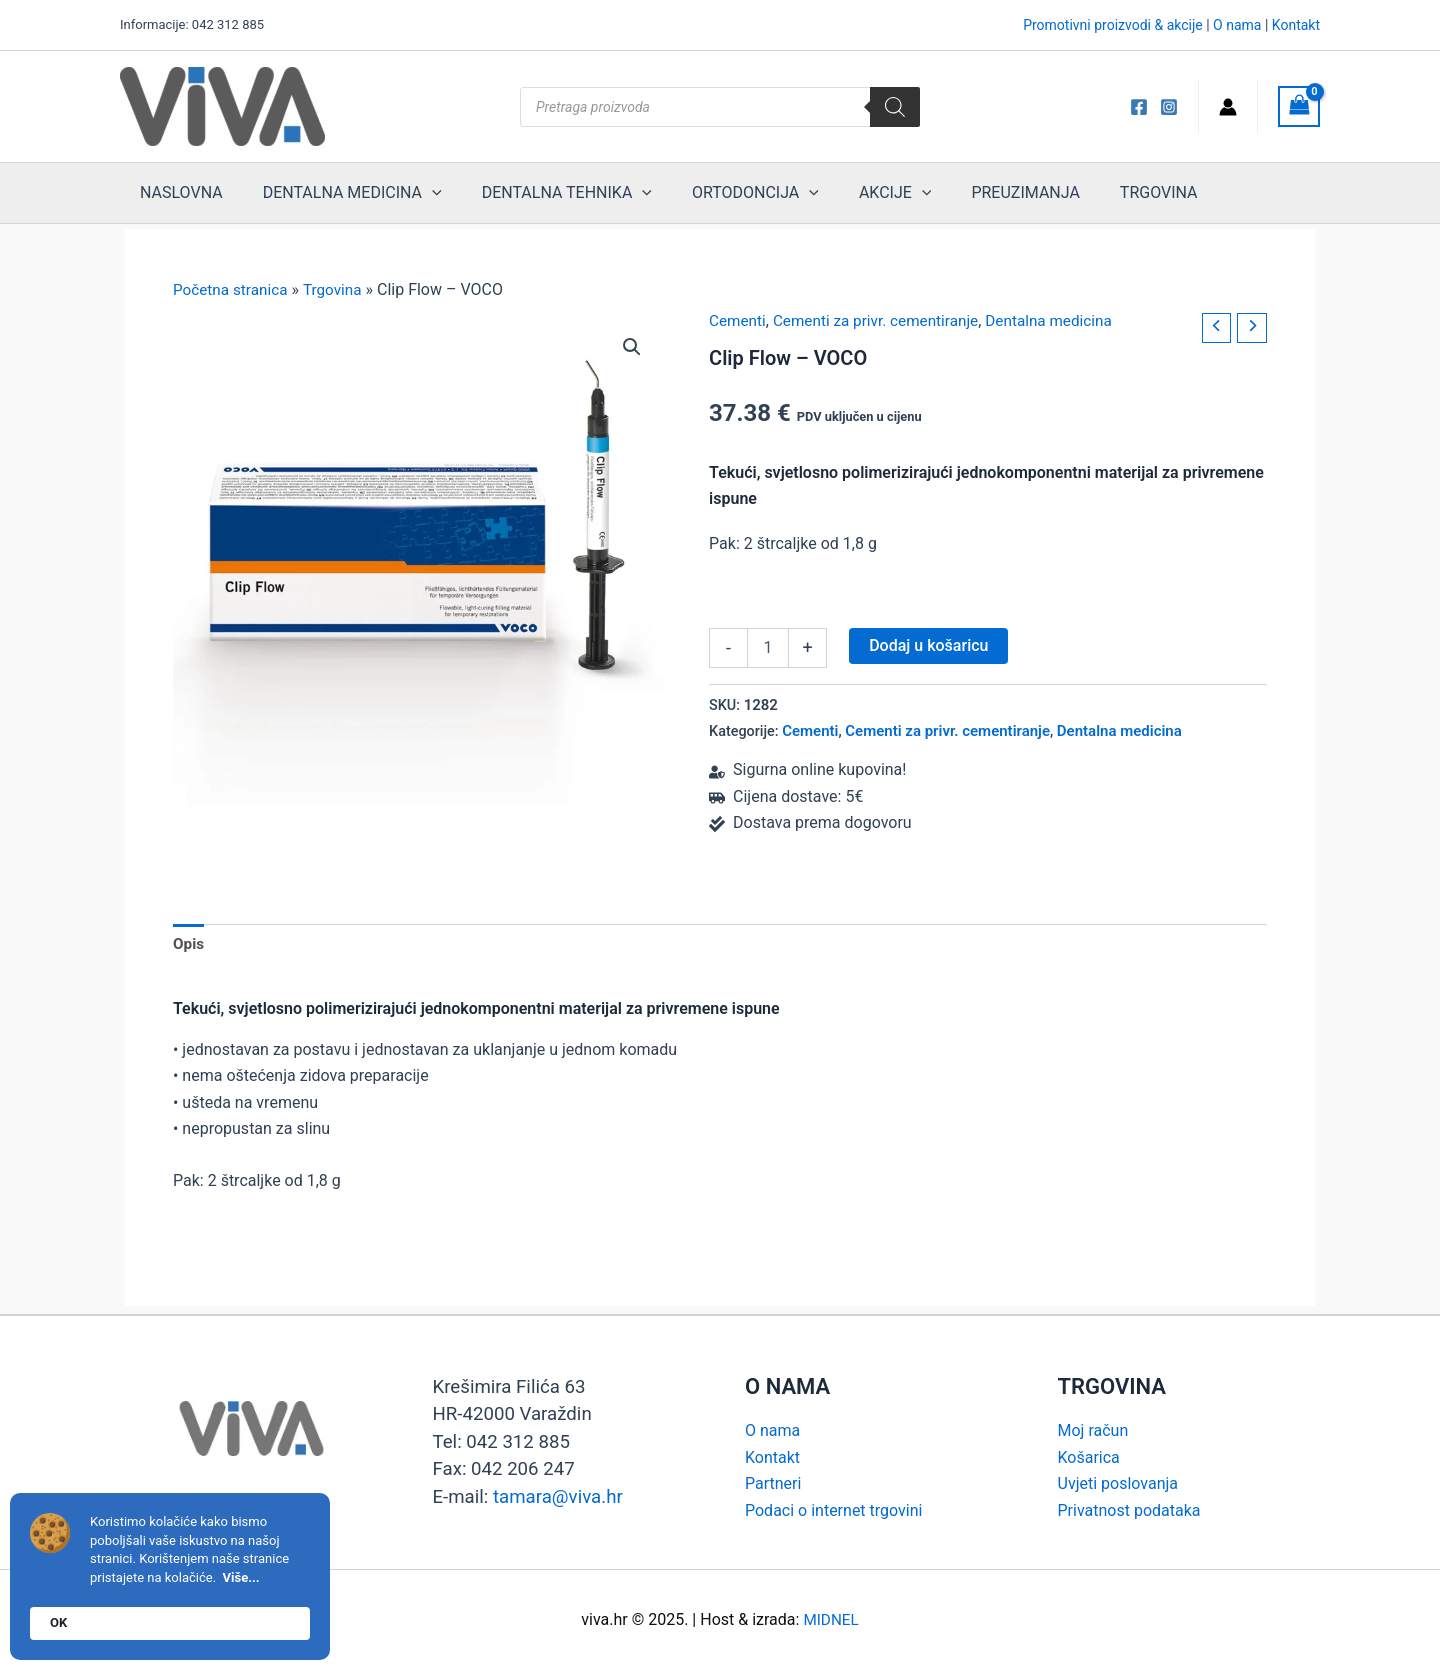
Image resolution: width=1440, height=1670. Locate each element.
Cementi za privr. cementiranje (883, 320)
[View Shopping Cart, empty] (1299, 106)
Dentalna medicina (1064, 320)
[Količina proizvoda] (768, 647)
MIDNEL (831, 1619)
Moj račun (1093, 1430)
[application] (417, 193)
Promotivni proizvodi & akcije (1113, 25)
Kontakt (1296, 25)
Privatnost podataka (1129, 1510)
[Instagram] (1169, 107)
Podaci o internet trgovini (833, 1510)
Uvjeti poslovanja (1118, 1483)
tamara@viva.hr (558, 1497)
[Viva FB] (1139, 107)
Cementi (738, 320)
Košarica (1089, 1457)
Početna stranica (233, 289)
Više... (241, 1577)
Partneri (773, 1483)
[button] (631, 347)
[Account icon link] (1228, 107)
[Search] (895, 107)
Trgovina (338, 289)
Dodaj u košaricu (928, 644)
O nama (1237, 25)
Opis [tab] (189, 945)
